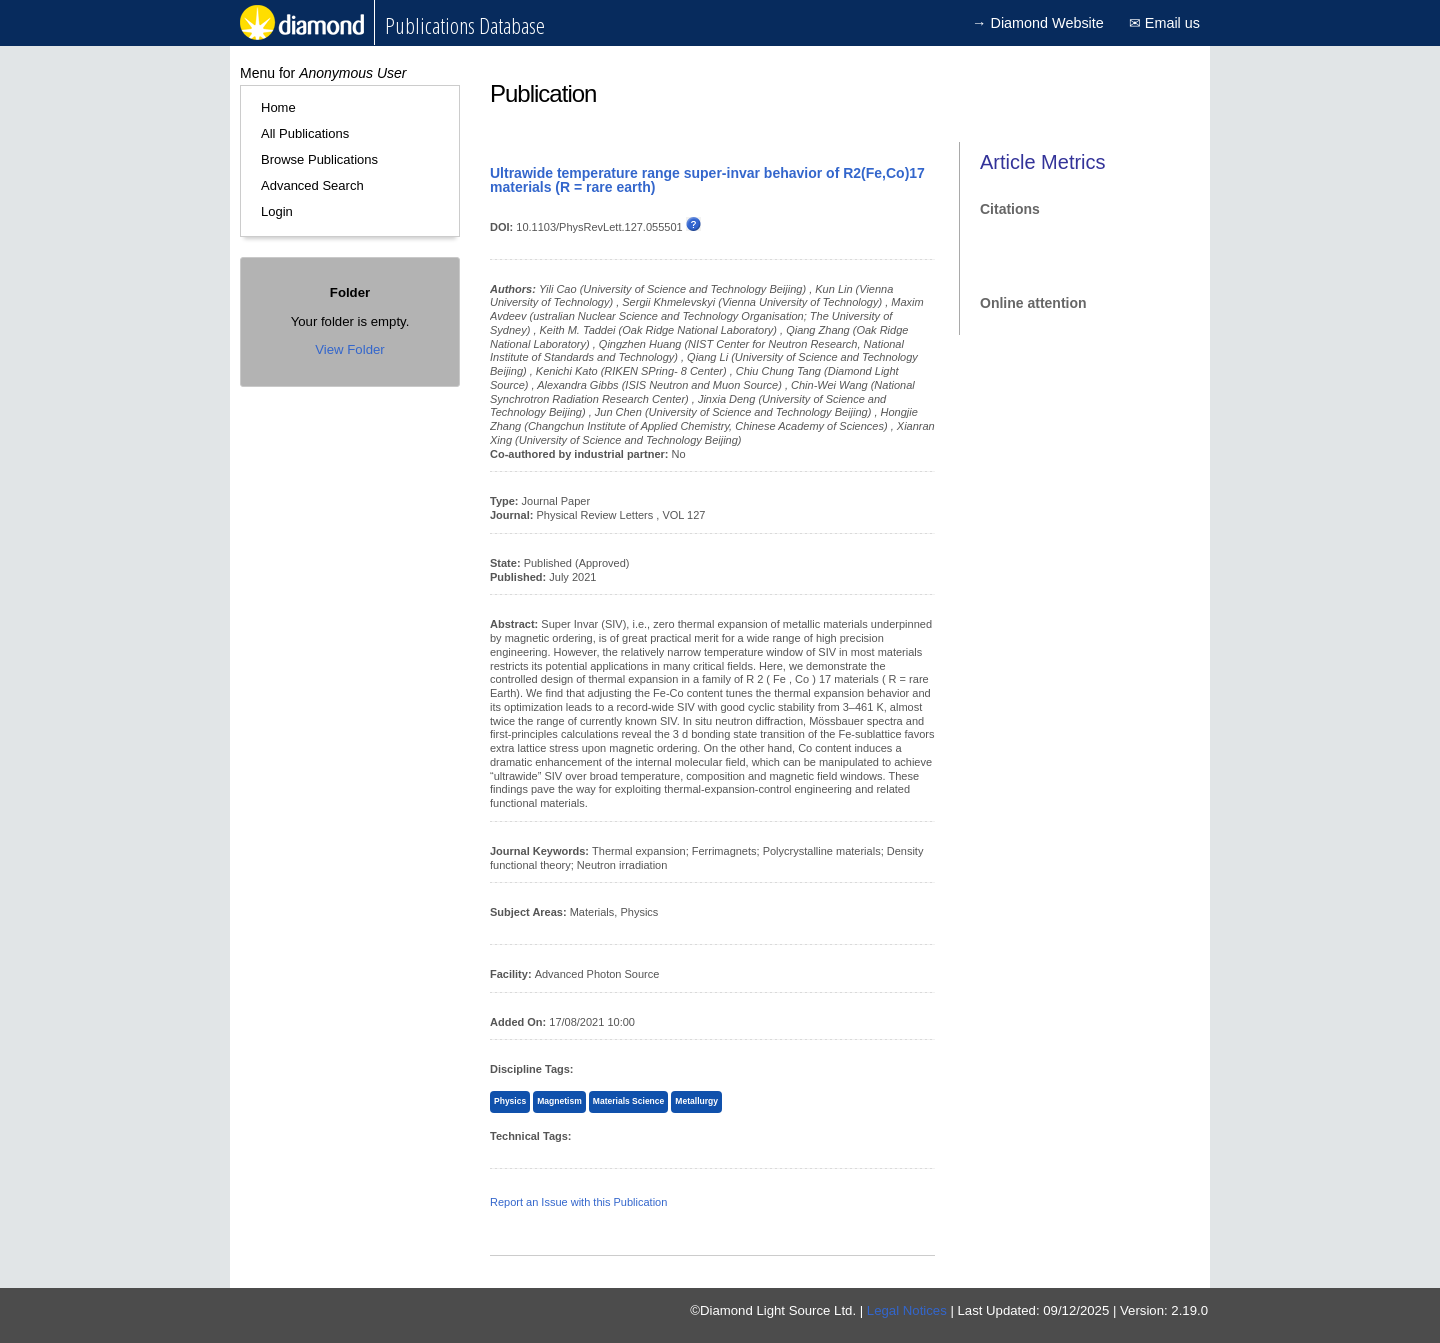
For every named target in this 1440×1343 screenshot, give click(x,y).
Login (277, 211)
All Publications (305, 133)
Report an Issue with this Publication (578, 1202)
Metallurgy (696, 1101)
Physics (510, 1101)
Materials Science (628, 1101)
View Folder (349, 349)
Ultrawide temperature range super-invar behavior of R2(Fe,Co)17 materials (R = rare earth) (707, 180)
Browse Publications (319, 159)
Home (278, 107)
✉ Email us (1164, 23)
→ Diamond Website (1038, 23)
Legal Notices (907, 1310)
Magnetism (559, 1101)
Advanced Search (312, 185)
